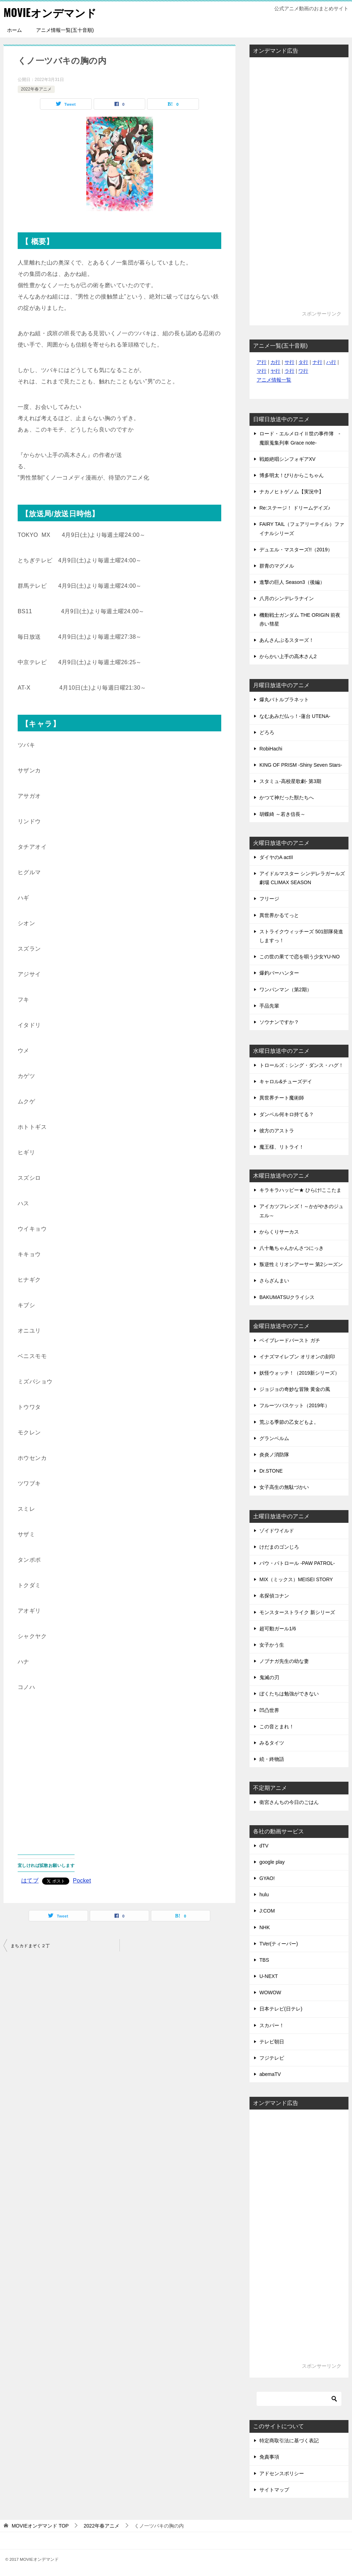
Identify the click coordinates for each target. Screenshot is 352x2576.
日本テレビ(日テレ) (280, 2009)
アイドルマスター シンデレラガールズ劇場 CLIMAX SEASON (302, 878)
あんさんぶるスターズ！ (286, 640)
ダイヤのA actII (276, 857)
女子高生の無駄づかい (284, 1487)
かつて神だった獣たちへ (286, 797)
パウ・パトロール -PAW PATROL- (297, 1563)
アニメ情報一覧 (274, 380)
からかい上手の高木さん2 (288, 656)
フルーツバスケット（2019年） (294, 1405)
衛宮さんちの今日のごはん (289, 1802)
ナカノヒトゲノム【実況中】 (291, 491)
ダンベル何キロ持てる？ (286, 1114)
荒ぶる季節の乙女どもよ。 (289, 1422)
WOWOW (270, 1992)
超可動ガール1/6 (277, 1628)
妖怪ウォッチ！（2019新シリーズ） (299, 1373)
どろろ (266, 732)
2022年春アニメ (36, 89)
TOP (40, 2526)
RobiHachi (270, 749)
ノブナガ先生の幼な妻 (284, 1661)
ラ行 (289, 371)
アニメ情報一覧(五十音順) (65, 30)
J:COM (267, 1911)
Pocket (82, 1881)
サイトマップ (274, 2490)
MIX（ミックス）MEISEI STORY (296, 1579)
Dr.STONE (271, 1471)
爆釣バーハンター (279, 973)
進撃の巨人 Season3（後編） (292, 582)
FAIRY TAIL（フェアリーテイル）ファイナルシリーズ (301, 528)
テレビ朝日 (271, 2041)
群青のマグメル (276, 566)
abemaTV (270, 2074)
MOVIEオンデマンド (50, 12)
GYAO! (267, 1878)
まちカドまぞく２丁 (30, 1945)
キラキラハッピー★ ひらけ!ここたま (300, 1190)
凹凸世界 (269, 1710)
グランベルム (274, 1438)
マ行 (261, 371)
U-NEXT (268, 1976)
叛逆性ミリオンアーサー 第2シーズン (301, 1264)
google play (272, 1862)
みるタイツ (271, 1743)
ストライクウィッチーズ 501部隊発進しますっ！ (301, 936)
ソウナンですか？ (279, 1022)
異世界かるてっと (279, 915)
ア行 (261, 362)
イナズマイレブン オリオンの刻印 (297, 1356)
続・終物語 (271, 1759)
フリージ (269, 898)
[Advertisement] (119, 1768)
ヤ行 (275, 371)
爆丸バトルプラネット (284, 699)
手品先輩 (269, 1006)
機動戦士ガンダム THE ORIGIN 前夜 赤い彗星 (299, 619)
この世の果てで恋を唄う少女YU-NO (299, 956)
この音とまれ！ (276, 1726)
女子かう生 (271, 1645)
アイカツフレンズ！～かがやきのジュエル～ (301, 1210)
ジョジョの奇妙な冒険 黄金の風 (294, 1389)
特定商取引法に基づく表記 (289, 2440)
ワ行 (303, 371)
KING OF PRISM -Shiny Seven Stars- (300, 765)
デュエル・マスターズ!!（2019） (296, 549)
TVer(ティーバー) (278, 1943)
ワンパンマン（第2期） (285, 989)
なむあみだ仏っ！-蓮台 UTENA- (294, 716)
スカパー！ (271, 2025)
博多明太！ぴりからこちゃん (291, 475)
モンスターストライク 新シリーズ (297, 1612)
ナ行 (317, 362)
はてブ (30, 1881)
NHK (264, 1927)
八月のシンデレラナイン (286, 598)
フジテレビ (271, 2058)
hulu (264, 1894)
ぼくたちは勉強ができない (289, 1693)
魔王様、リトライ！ (281, 1147)
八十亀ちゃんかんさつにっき (291, 1248)
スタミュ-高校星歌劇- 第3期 (290, 781)
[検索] (299, 2399)
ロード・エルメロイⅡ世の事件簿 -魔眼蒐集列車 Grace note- (299, 438)
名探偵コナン (274, 1596)
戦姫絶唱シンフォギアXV (287, 459)
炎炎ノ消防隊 (274, 1454)
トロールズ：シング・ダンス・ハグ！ (301, 1065)
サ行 (289, 362)
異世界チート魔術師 (281, 1098)
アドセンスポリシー (281, 2473)
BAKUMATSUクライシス (287, 1297)
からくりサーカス (279, 1232)
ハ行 (331, 362)
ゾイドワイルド (276, 1530)
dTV (264, 1846)
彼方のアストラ (276, 1130)
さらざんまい (274, 1280)
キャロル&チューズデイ (285, 1081)
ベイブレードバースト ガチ (289, 1340)
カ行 (275, 362)
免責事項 (269, 2457)
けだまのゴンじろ (279, 1547)
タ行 (303, 362)
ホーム (14, 30)
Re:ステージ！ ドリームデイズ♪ (294, 508)
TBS (264, 1960)
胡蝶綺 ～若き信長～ (282, 814)
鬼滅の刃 (269, 1677)
